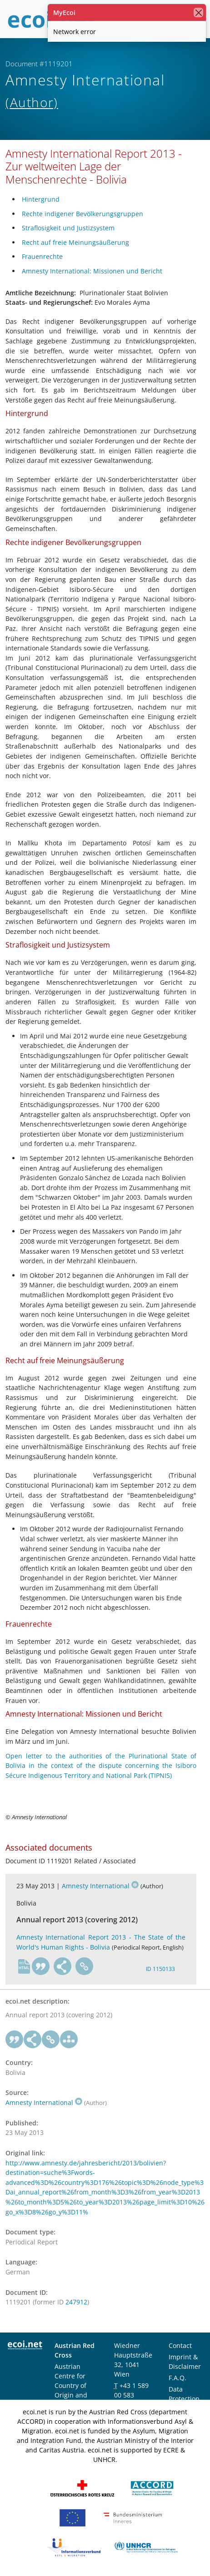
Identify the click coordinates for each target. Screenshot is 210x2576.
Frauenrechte (42, 256)
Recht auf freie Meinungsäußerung (75, 242)
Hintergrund (41, 199)
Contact (180, 2345)
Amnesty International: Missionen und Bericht (92, 271)
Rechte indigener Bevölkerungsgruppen (82, 213)
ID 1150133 (160, 1969)
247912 (76, 2302)
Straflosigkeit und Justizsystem (68, 227)
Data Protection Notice (184, 2398)
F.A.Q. (177, 2377)
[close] (198, 12)
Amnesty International (100, 1885)
